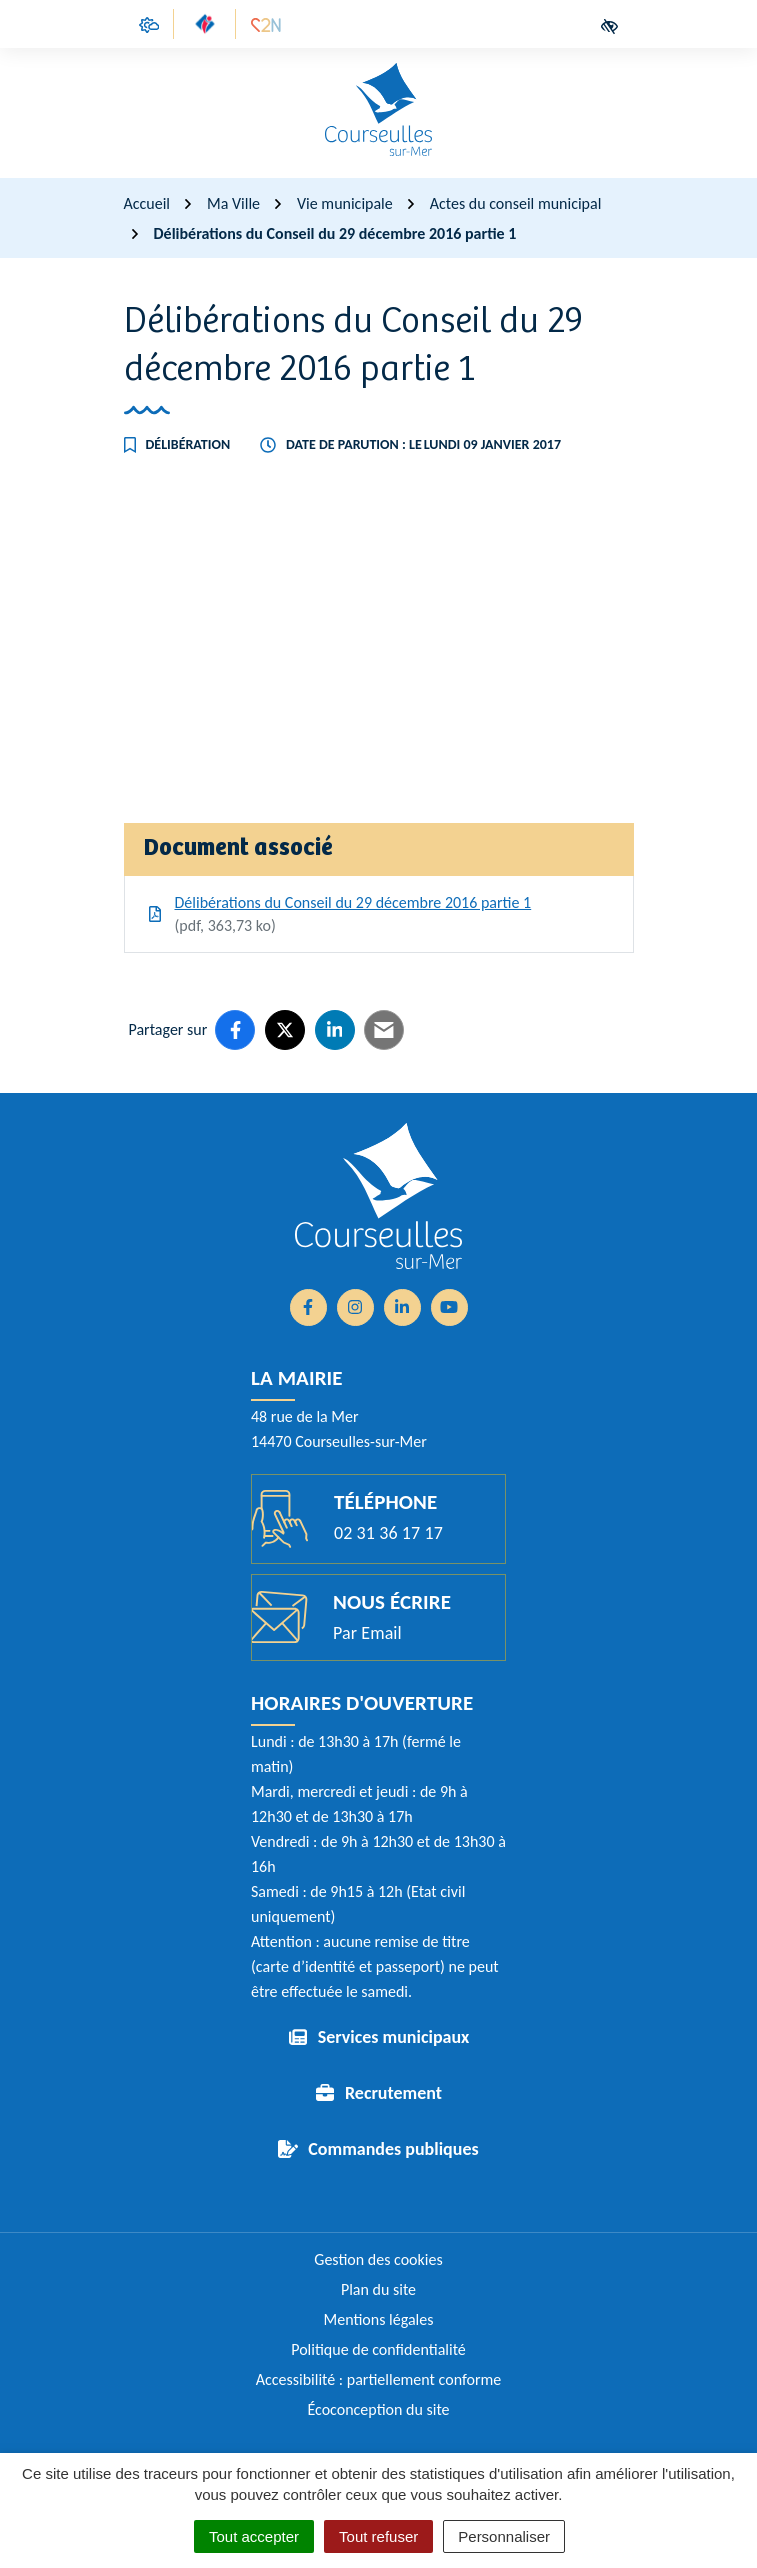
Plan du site (378, 2289)
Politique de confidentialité (378, 2349)
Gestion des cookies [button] (378, 2259)
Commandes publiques (393, 2149)
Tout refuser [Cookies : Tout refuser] (378, 2536)
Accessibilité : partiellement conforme (379, 2379)
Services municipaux (394, 2037)
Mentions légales (379, 2319)
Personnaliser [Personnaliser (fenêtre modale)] (504, 2536)
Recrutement (393, 2093)
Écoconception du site (378, 2409)
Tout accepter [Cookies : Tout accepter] (254, 2536)
